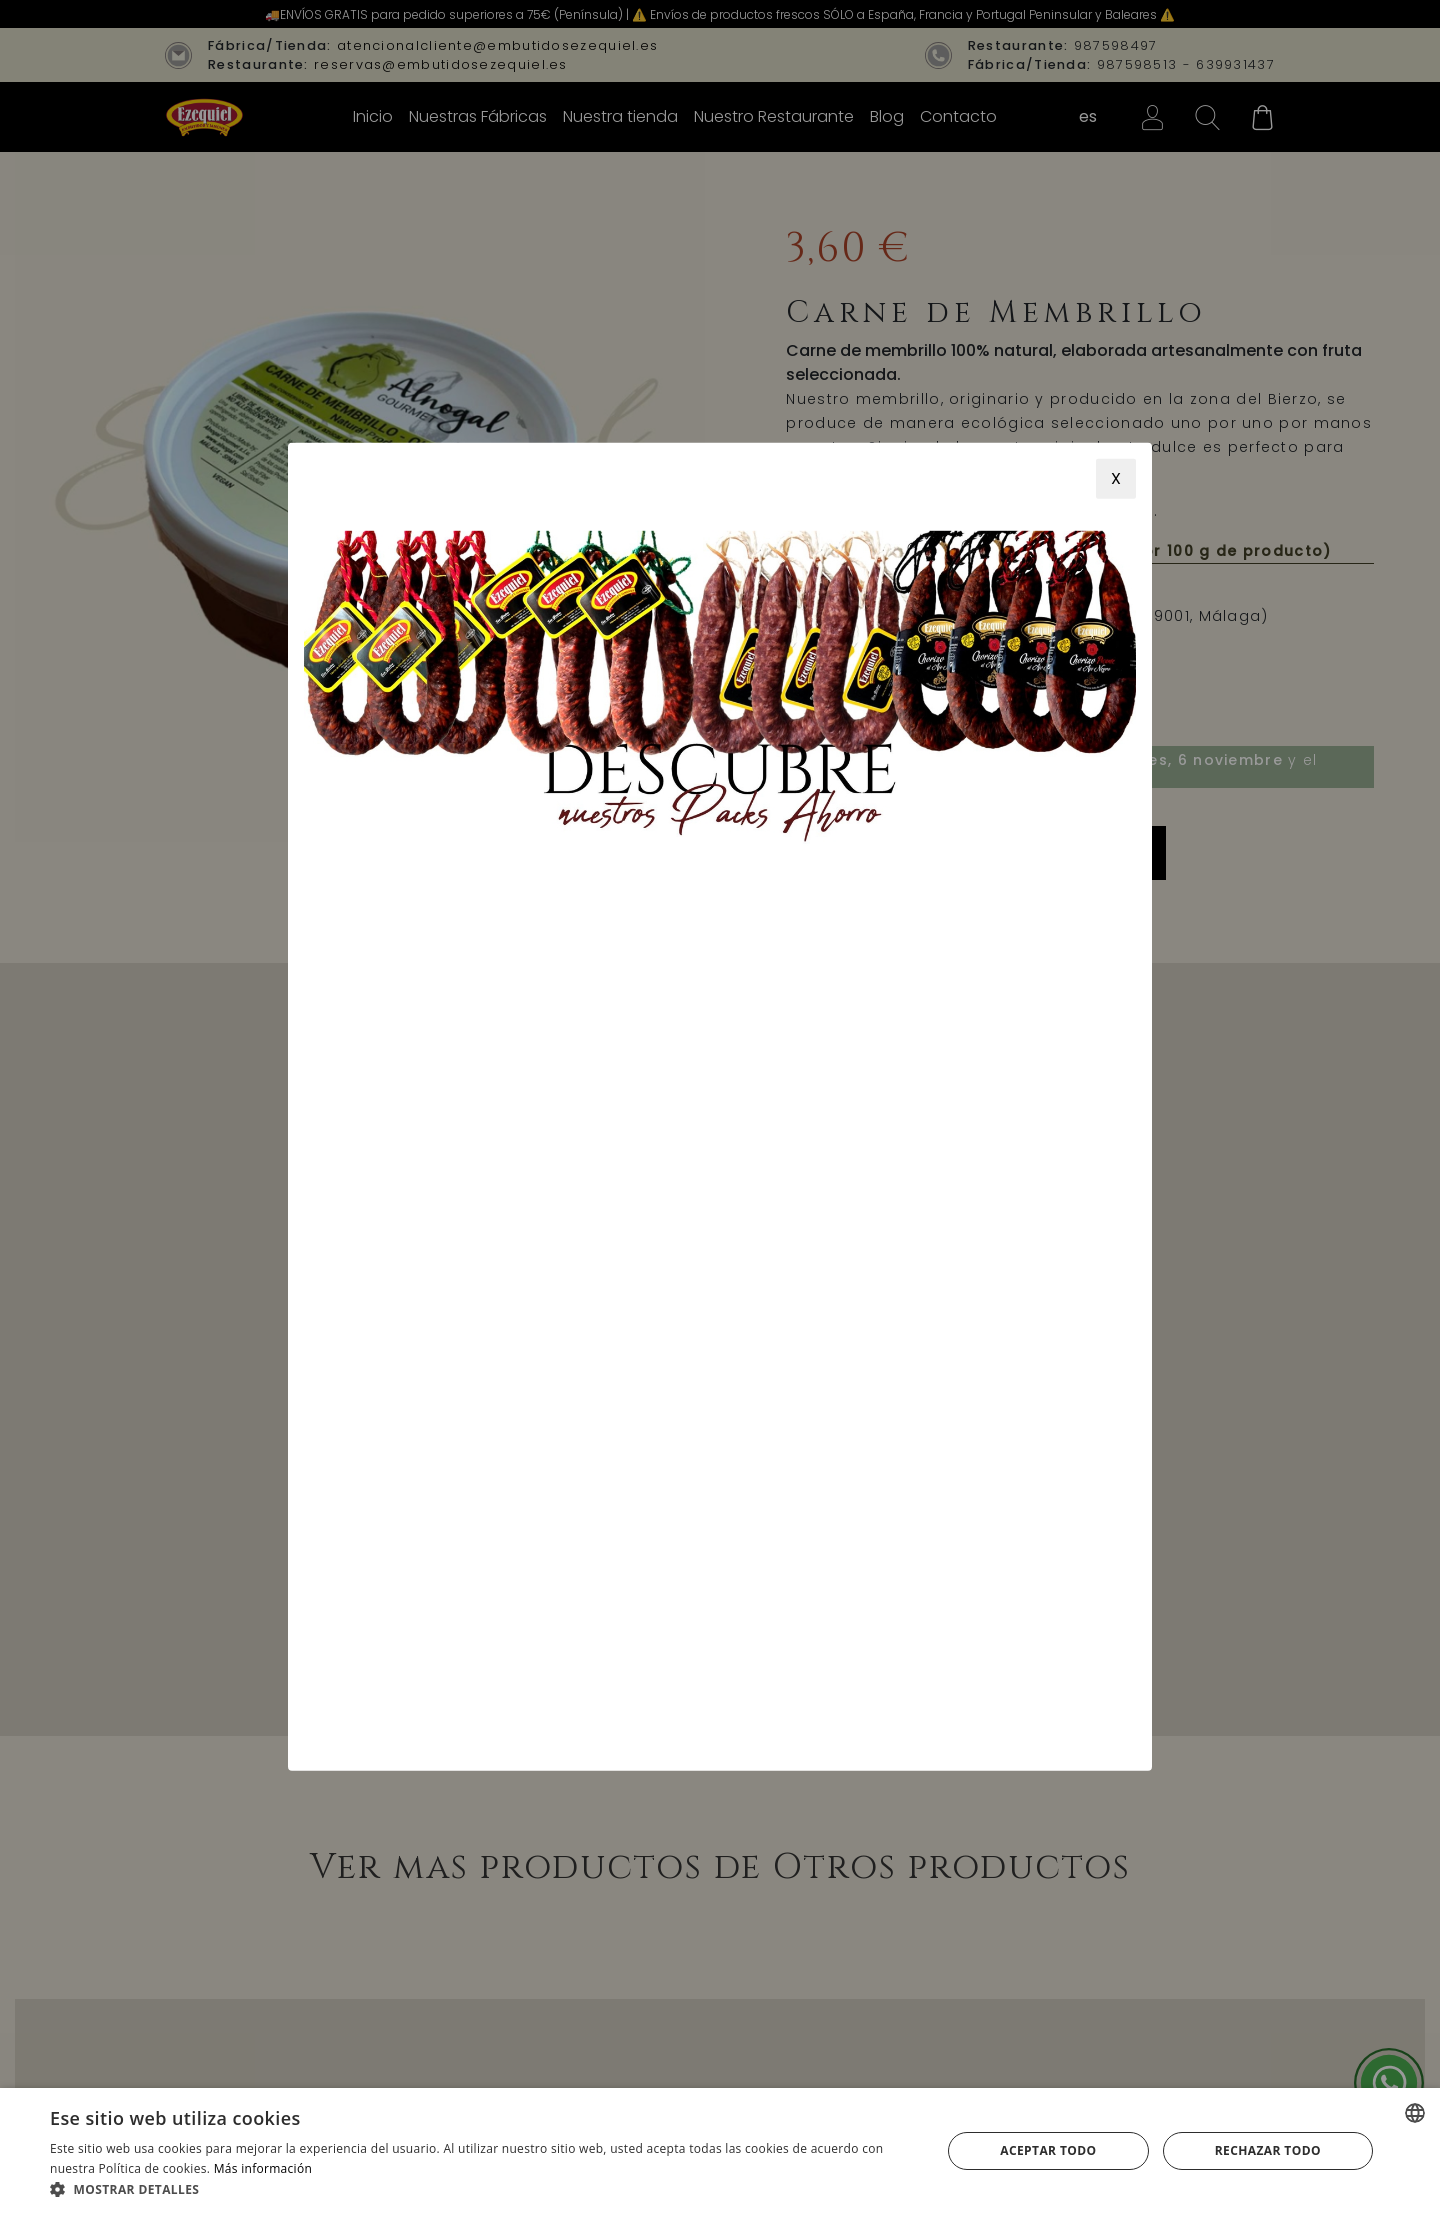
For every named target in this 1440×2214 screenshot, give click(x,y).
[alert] (720, 2151)
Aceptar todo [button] (1048, 2150)
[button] (482, 2189)
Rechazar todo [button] (1268, 2150)
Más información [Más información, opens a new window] (263, 2168)
